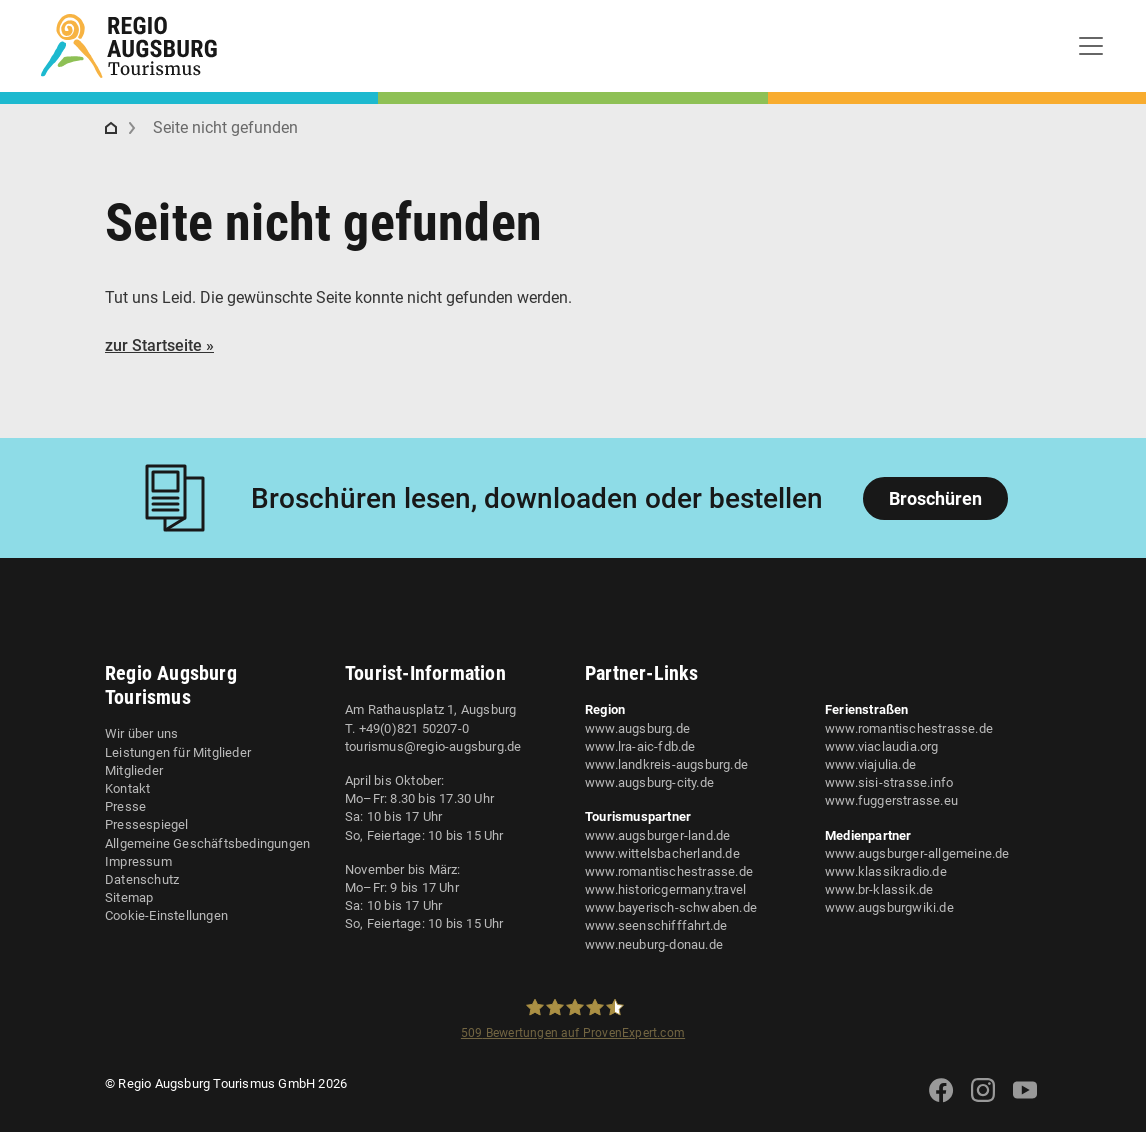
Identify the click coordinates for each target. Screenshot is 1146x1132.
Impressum (138, 861)
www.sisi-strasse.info (889, 782)
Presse (125, 806)
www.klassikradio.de (886, 871)
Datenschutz (142, 879)
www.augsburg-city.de (649, 782)
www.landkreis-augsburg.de (666, 764)
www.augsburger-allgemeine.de (917, 853)
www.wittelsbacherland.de (662, 853)
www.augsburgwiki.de (889, 907)
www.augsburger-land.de (657, 835)
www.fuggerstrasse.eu (891, 800)
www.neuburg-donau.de (654, 944)
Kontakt (127, 788)
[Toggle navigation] (1091, 46)
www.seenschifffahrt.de (656, 925)
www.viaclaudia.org (882, 746)
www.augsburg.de (637, 728)
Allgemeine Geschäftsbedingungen (207, 843)
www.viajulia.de (870, 764)
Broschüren (935, 498)
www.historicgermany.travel (665, 889)
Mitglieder (134, 770)
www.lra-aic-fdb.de (640, 746)
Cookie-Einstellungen (166, 915)
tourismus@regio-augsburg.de (433, 746)
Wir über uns (141, 733)
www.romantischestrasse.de (669, 871)
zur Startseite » (159, 345)
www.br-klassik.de (879, 889)
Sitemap (129, 897)
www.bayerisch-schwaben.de (671, 907)
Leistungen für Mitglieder (178, 752)
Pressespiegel (147, 824)
